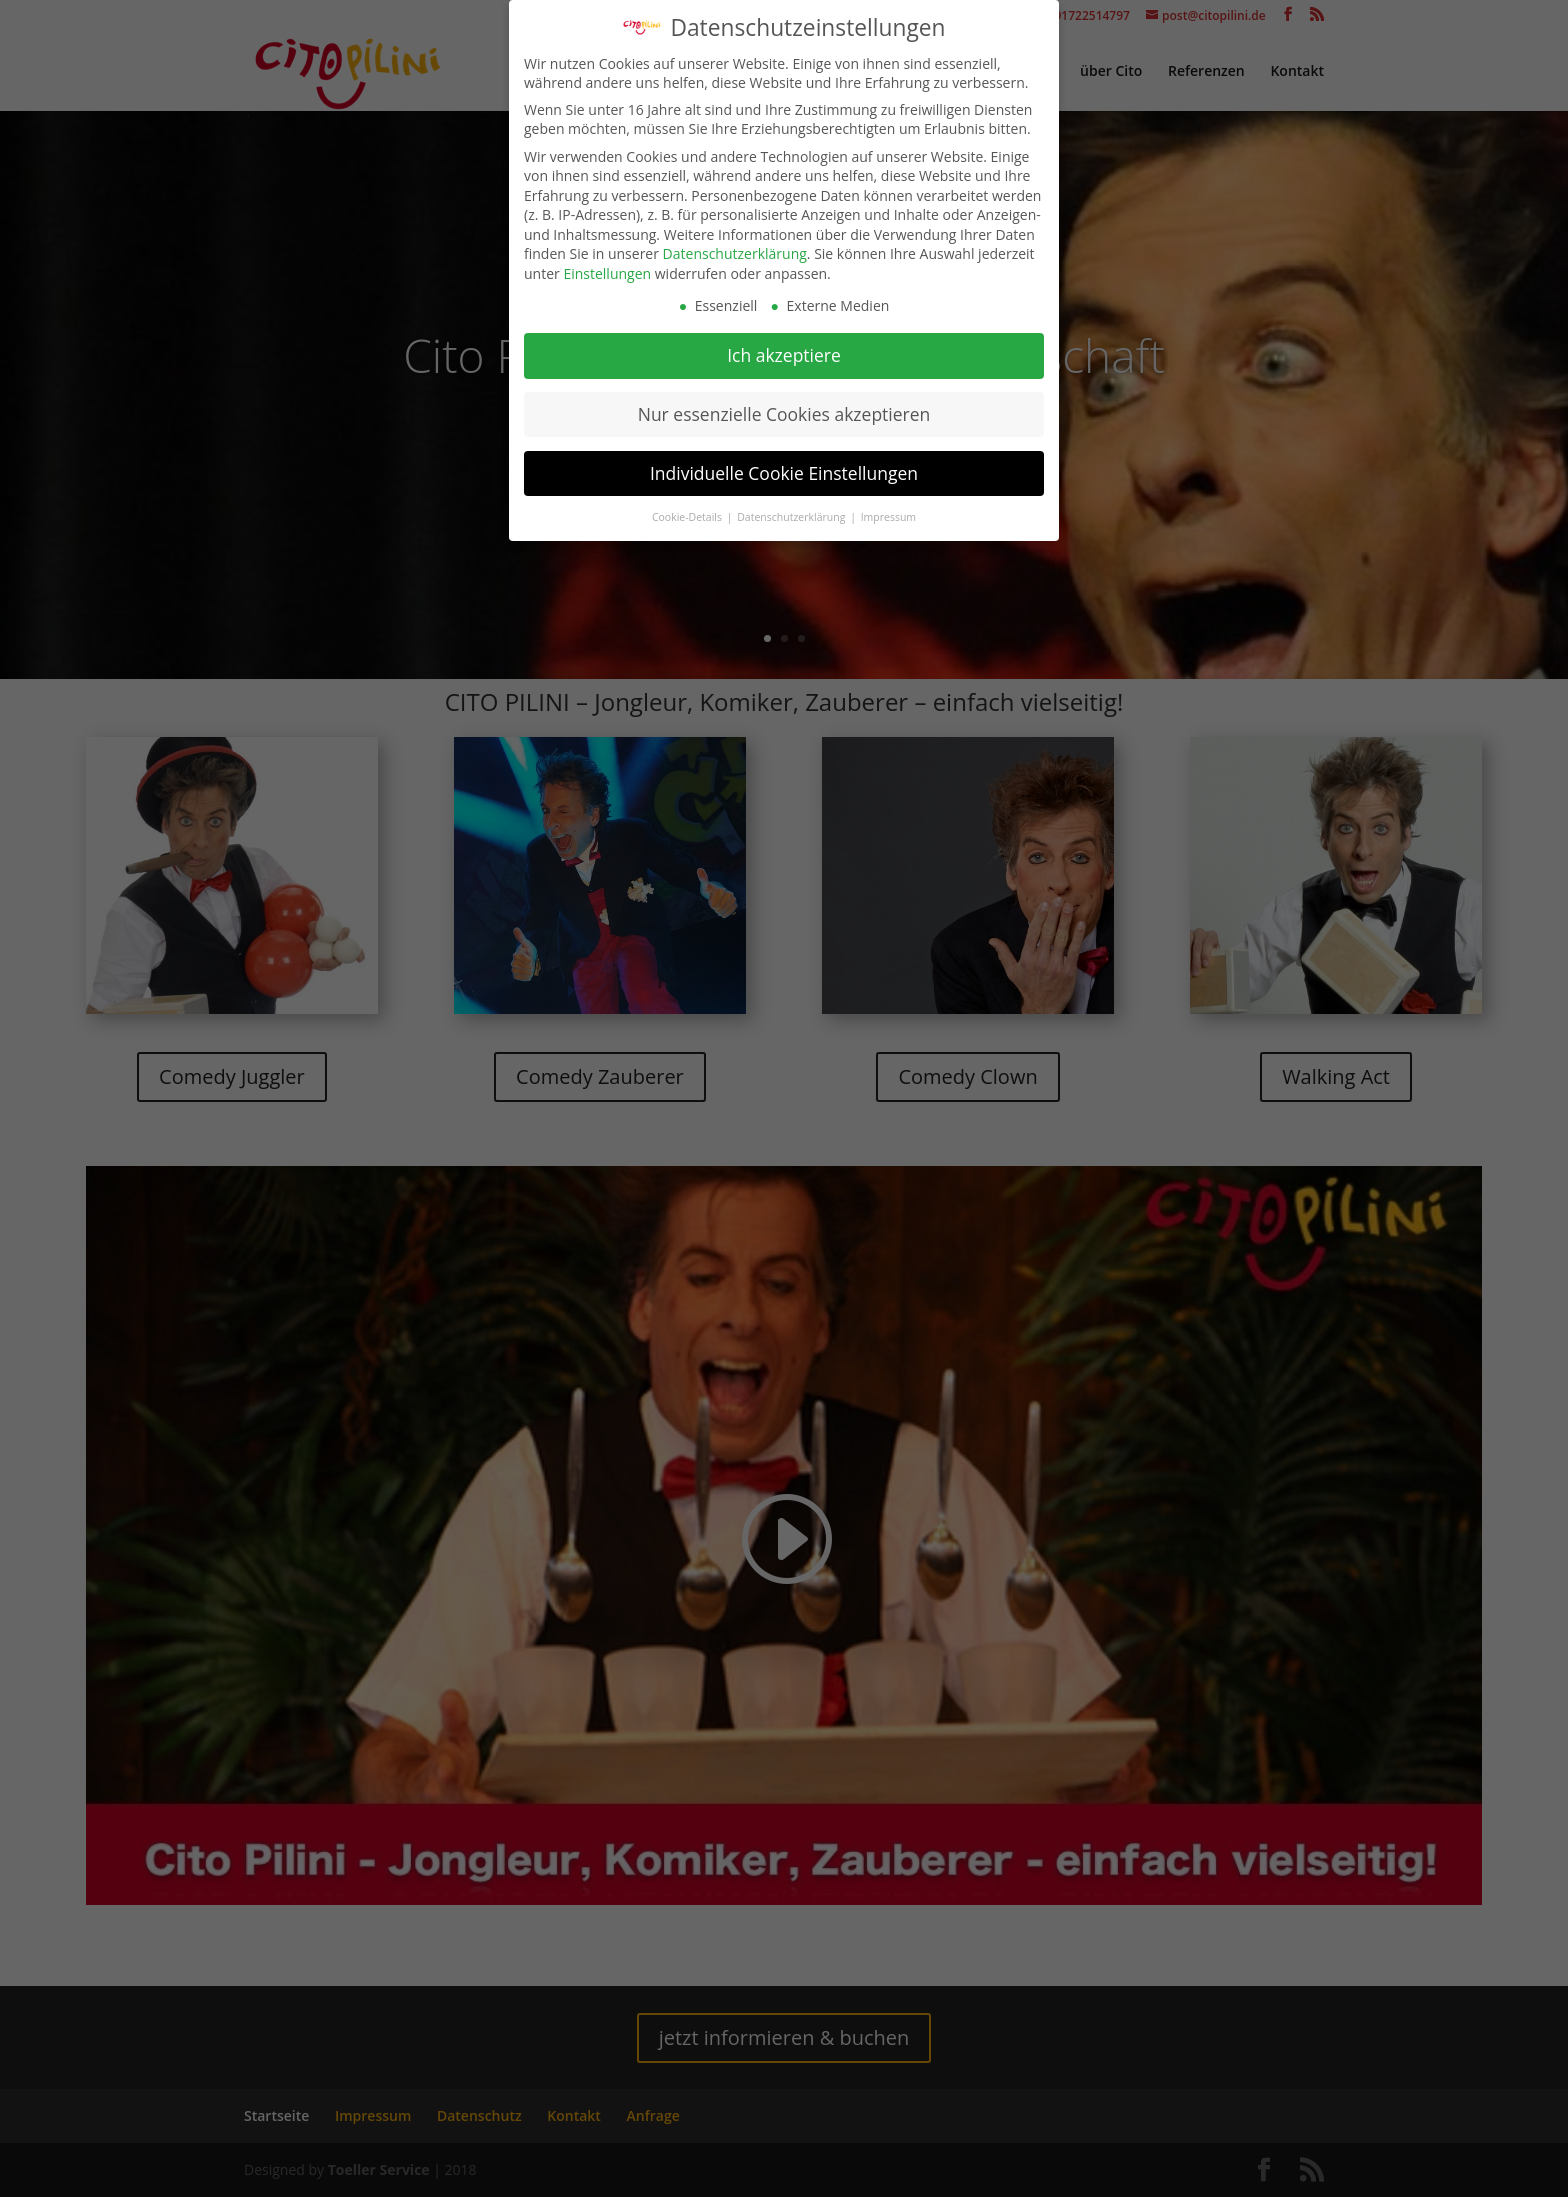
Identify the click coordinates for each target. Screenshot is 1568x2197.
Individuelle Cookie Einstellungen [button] (784, 470)
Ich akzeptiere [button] (784, 352)
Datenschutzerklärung (735, 250)
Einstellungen (607, 270)
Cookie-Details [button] (688, 513)
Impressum (888, 513)
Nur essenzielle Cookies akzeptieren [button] (784, 411)
